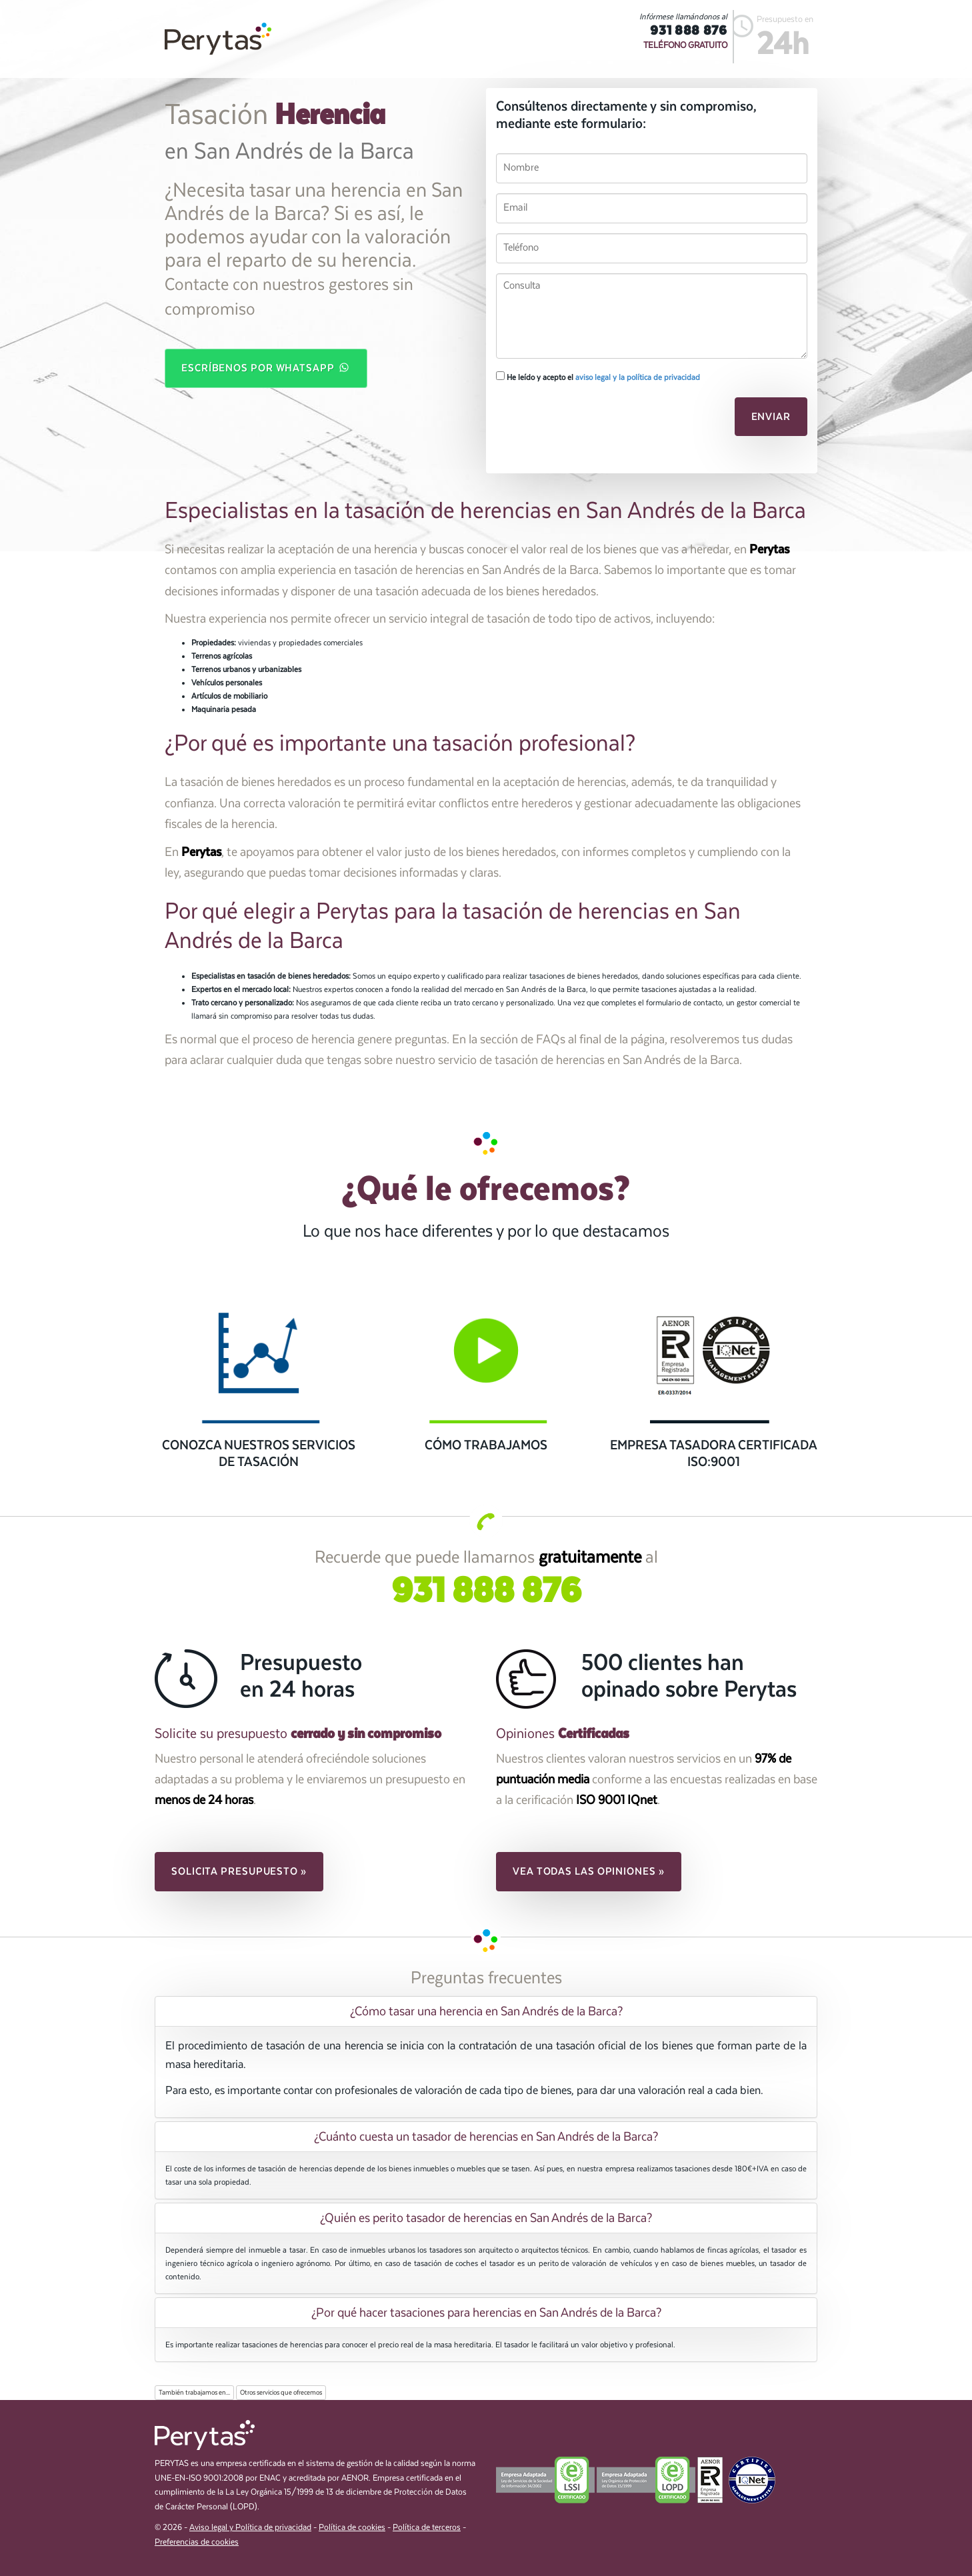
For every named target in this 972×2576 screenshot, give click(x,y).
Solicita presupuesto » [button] (239, 1871)
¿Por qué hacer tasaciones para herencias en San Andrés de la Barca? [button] (486, 2312)
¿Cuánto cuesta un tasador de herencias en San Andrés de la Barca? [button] (486, 2136)
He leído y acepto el (598, 376)
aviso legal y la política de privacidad (637, 377)
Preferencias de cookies (197, 2542)
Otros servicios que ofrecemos (281, 2393)
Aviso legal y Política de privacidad (250, 2528)
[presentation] (587, 420)
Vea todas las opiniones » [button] (589, 1871)
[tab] (486, 2011)
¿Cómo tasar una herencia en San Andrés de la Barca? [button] (486, 2011)
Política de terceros (427, 2528)
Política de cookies (352, 2528)
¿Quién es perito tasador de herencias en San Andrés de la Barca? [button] (486, 2218)
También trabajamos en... (194, 2393)
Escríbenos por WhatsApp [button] (266, 367)
